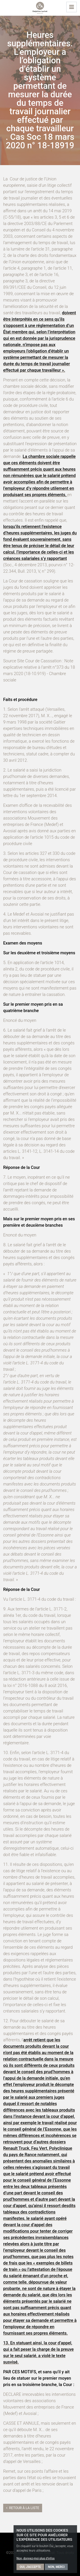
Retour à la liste (22, 2508)
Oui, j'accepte (30, 2567)
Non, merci (56, 2567)
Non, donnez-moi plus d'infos (36, 2558)
